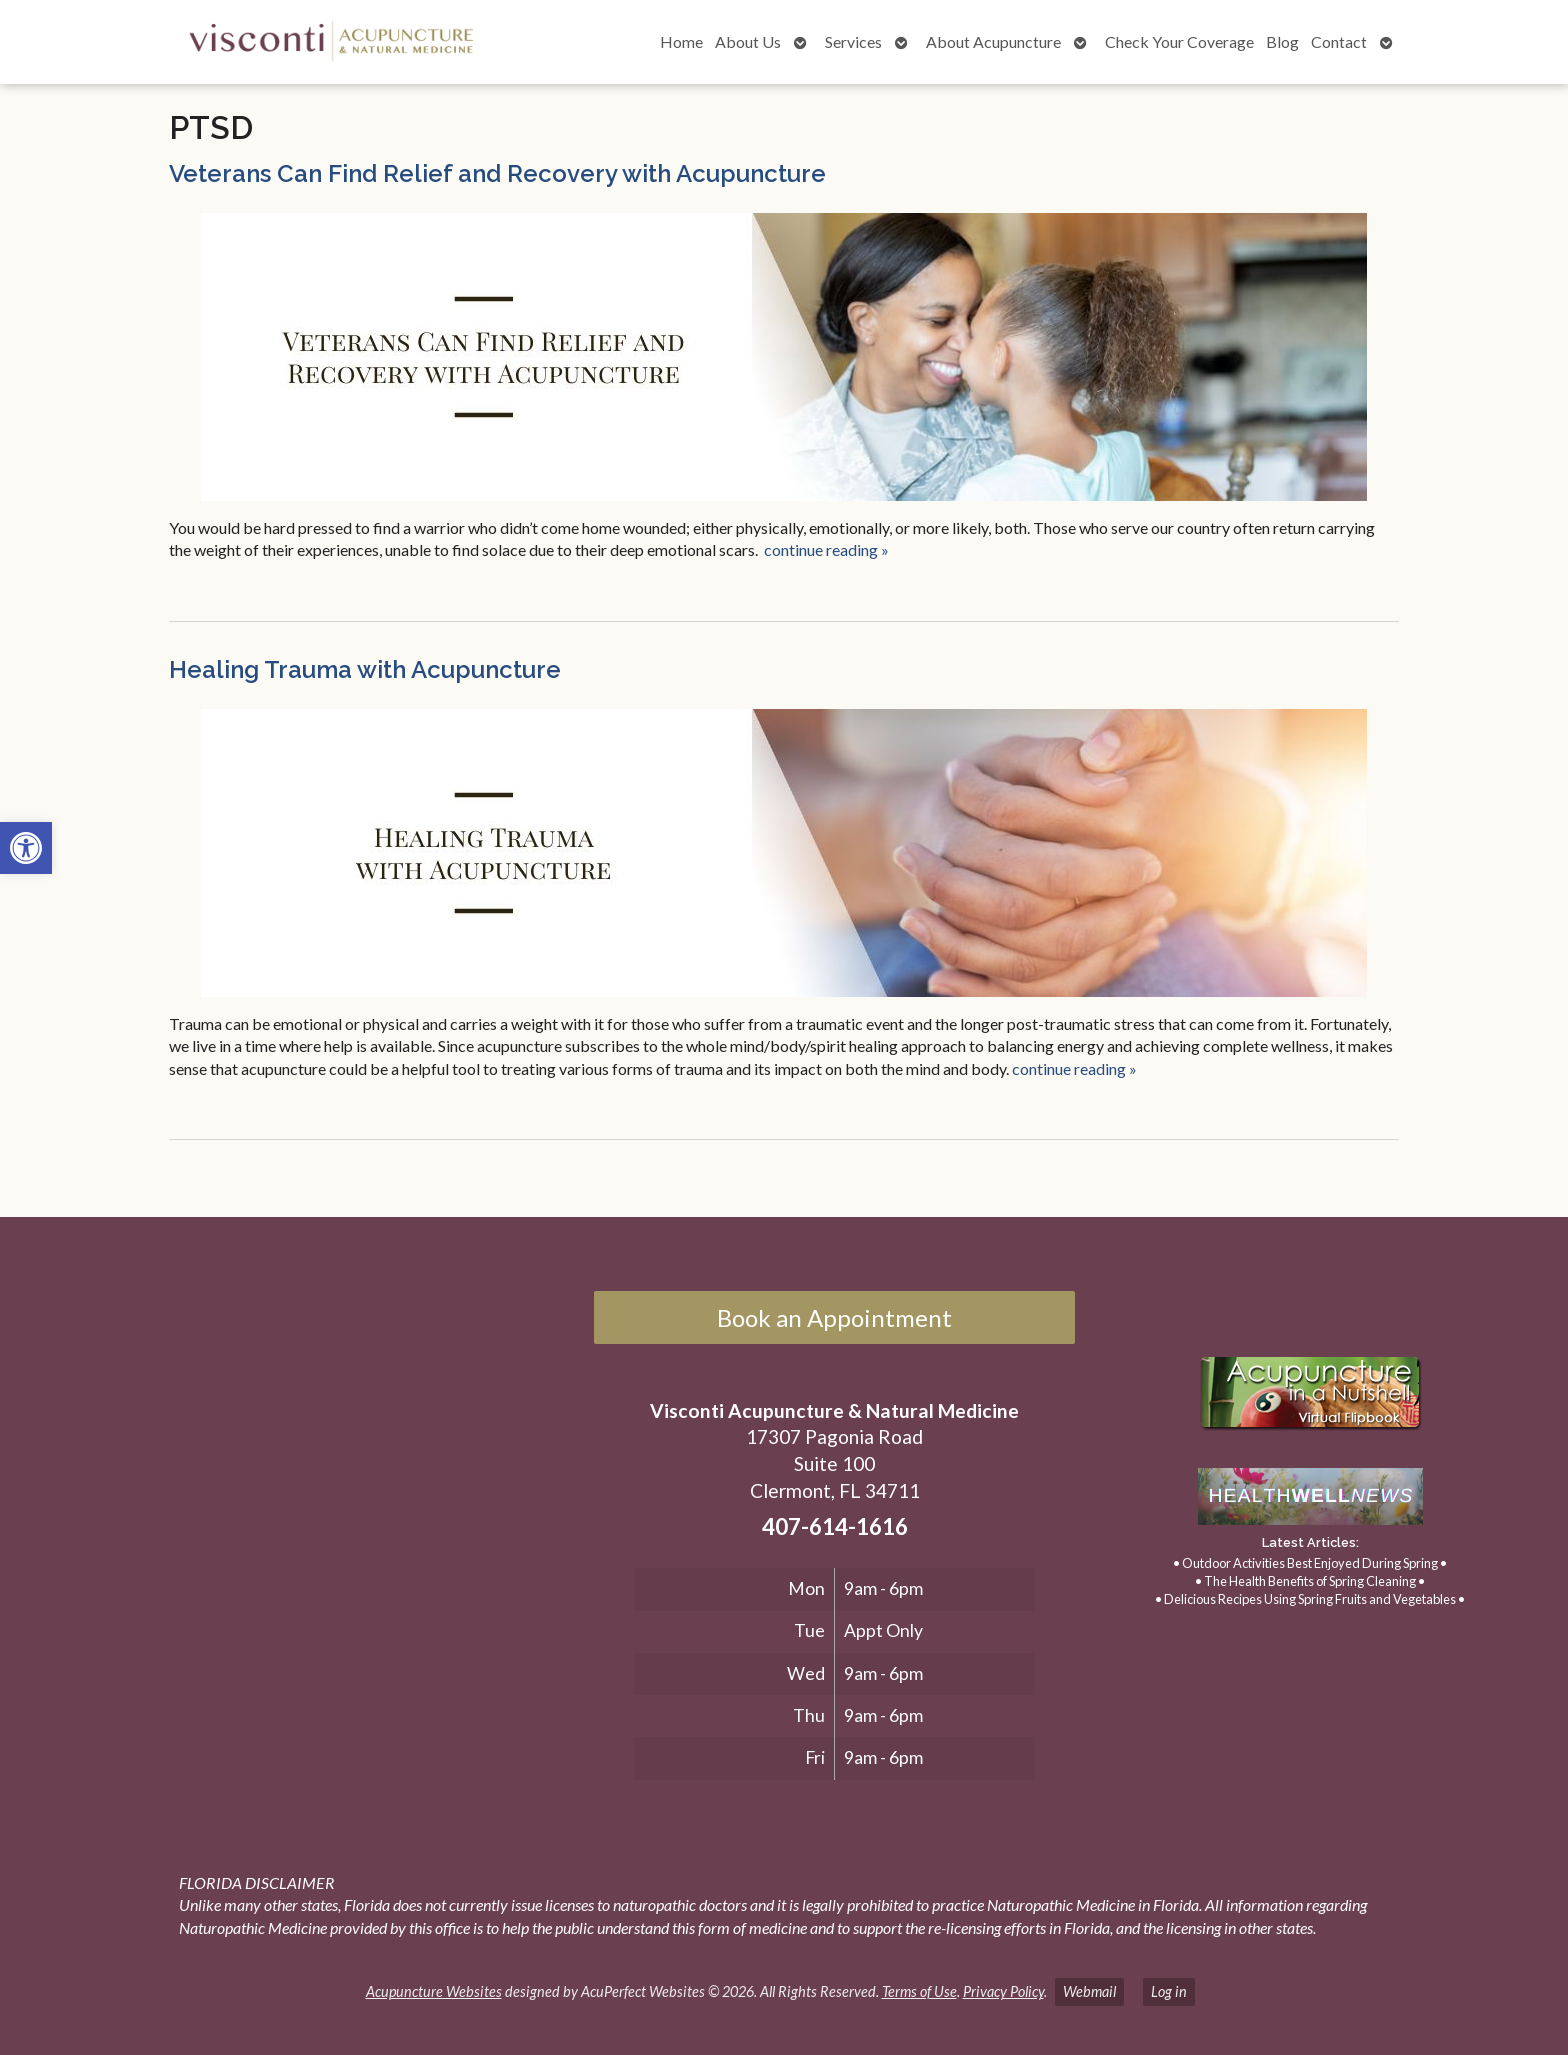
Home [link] (681, 41)
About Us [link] (748, 41)
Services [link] (853, 41)
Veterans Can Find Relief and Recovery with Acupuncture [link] (497, 173)
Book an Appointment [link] (834, 1317)
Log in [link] (1169, 1991)
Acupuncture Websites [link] (434, 1991)
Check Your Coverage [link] (1179, 41)
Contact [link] (1339, 41)
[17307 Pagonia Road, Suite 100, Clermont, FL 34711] (303, 1496)
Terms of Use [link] (919, 1991)
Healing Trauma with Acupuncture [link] (365, 669)
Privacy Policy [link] (1003, 1991)
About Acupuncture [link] (993, 41)
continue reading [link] (826, 549)
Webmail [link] (1089, 1991)
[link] (26, 848)
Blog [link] (1282, 41)
